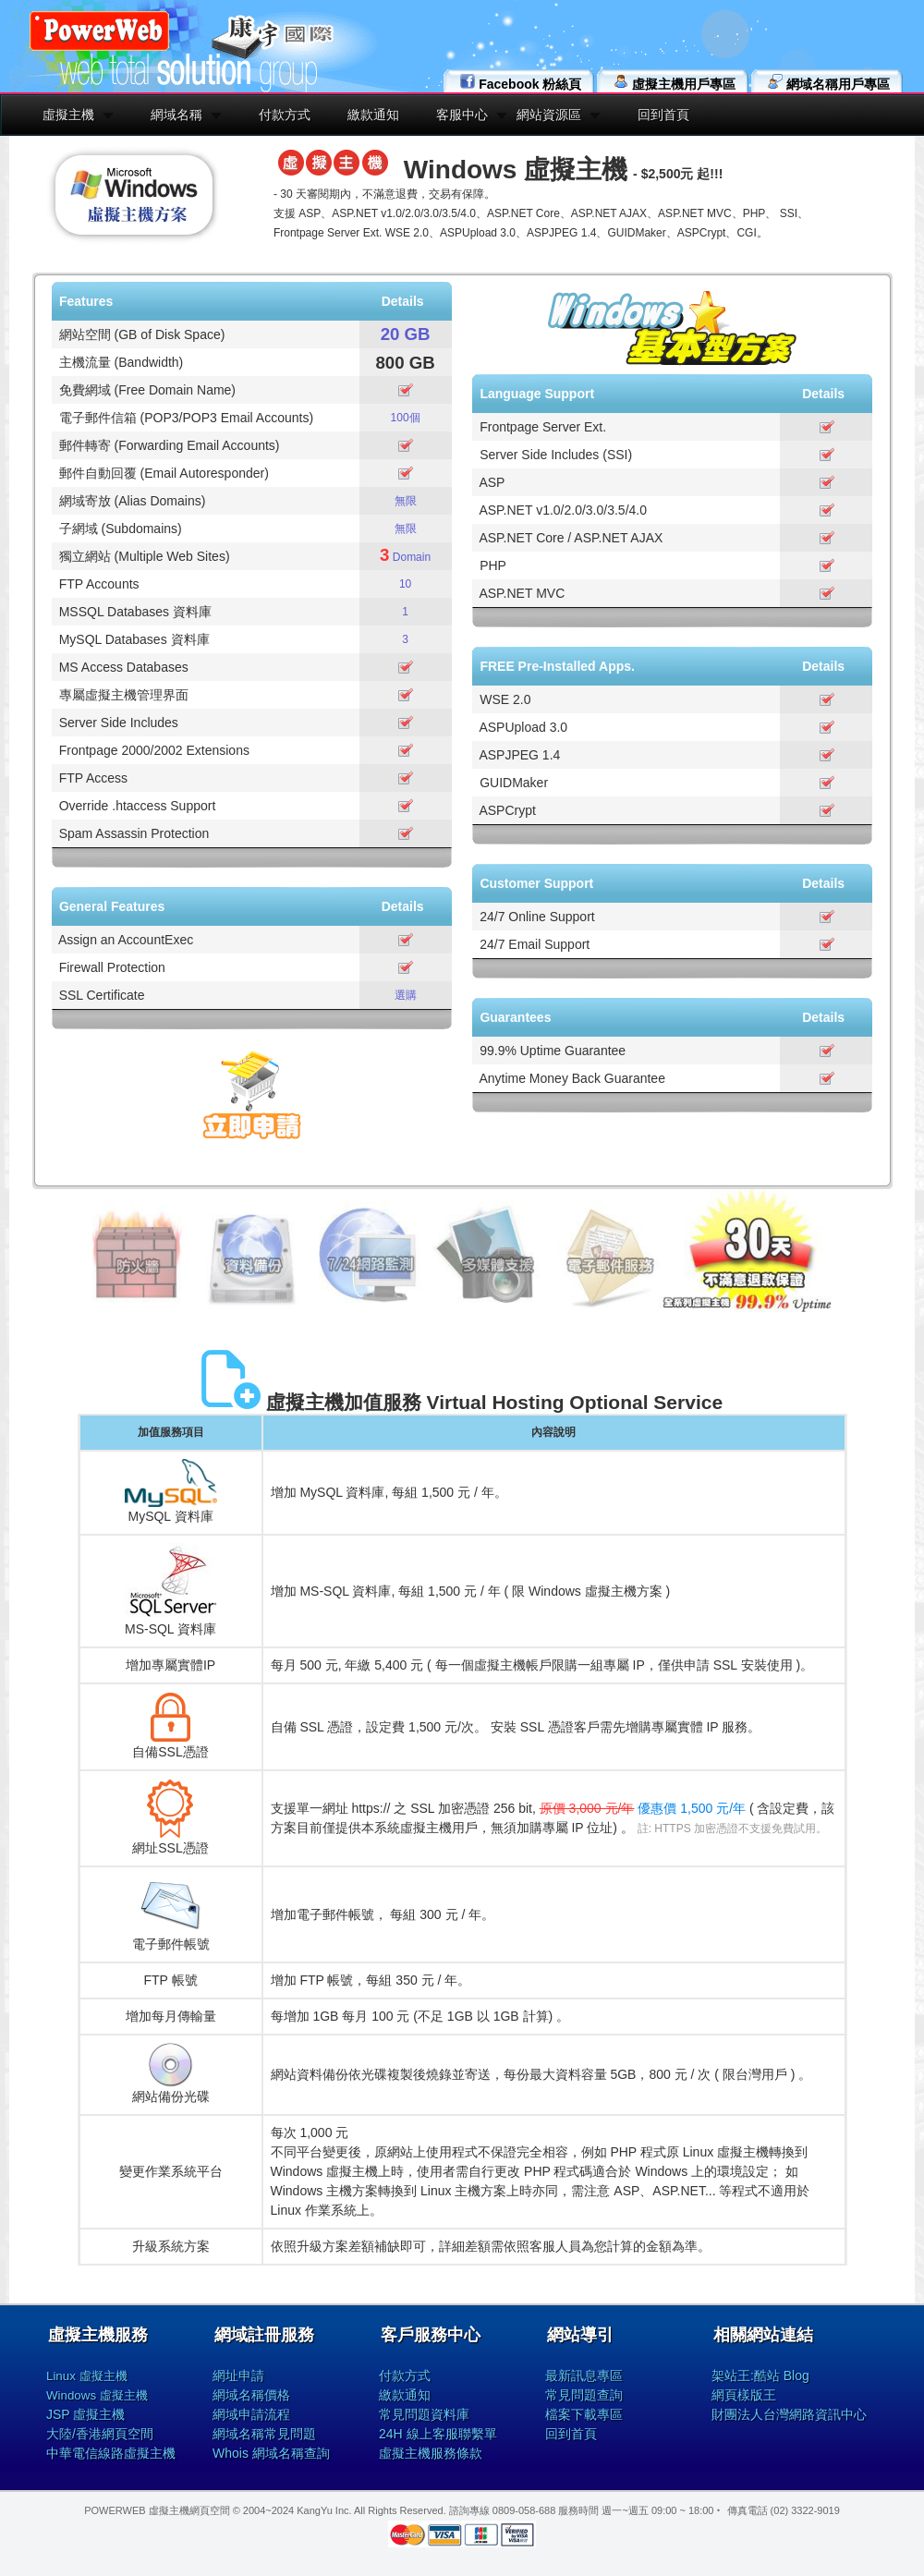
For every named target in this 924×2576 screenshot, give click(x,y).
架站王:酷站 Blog (760, 2375)
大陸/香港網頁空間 (99, 2433)
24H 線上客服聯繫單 (438, 2433)
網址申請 (238, 2375)
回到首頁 (663, 114)
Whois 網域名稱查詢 (271, 2453)
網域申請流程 (251, 2414)
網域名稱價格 (251, 2395)
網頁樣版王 (743, 2395)
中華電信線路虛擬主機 (111, 2453)
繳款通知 (373, 114)
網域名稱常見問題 (264, 2433)
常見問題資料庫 (424, 2414)
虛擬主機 (68, 114)
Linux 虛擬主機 (87, 2376)
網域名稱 (176, 114)
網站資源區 (549, 114)
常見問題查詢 (584, 2395)
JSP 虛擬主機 (85, 2414)
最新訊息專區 (584, 2375)
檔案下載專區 (584, 2414)
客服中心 (462, 114)
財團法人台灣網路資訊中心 (789, 2414)
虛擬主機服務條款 (430, 2453)
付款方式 (284, 114)
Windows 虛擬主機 (97, 2395)
